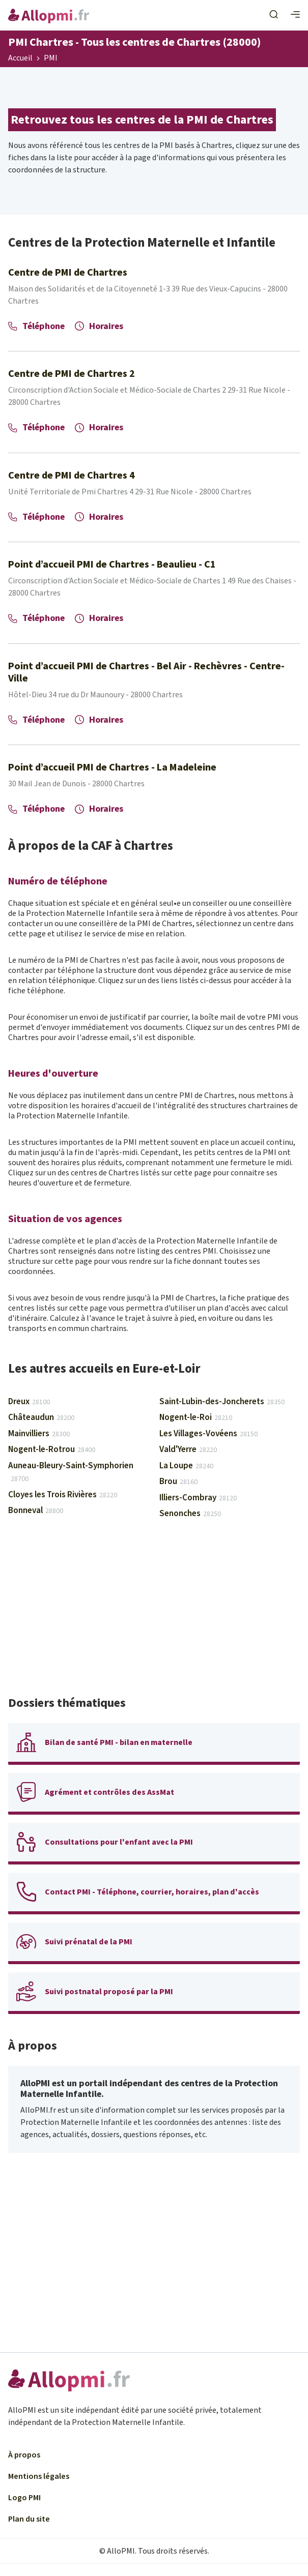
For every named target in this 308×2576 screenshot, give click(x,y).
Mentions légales (38, 2476)
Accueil (20, 58)
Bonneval (35, 1510)
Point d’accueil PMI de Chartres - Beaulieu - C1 (112, 564)
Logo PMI (24, 2497)
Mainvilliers (39, 1434)
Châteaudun (41, 1417)
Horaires (99, 326)
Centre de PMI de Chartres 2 (71, 374)
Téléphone (36, 326)
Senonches (190, 1513)
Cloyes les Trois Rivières (62, 1495)
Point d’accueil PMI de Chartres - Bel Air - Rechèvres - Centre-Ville (146, 672)
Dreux (29, 1402)
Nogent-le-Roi (195, 1417)
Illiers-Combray (198, 1498)
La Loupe (186, 1466)
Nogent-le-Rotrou (51, 1449)
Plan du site (29, 2519)
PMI (51, 58)
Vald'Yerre (188, 1449)
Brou (178, 1481)
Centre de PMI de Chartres (67, 273)
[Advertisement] (154, 1612)
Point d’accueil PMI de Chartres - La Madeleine (112, 767)
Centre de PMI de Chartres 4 (71, 475)
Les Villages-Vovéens (208, 1434)
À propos (24, 2455)
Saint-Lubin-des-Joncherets (222, 1402)
